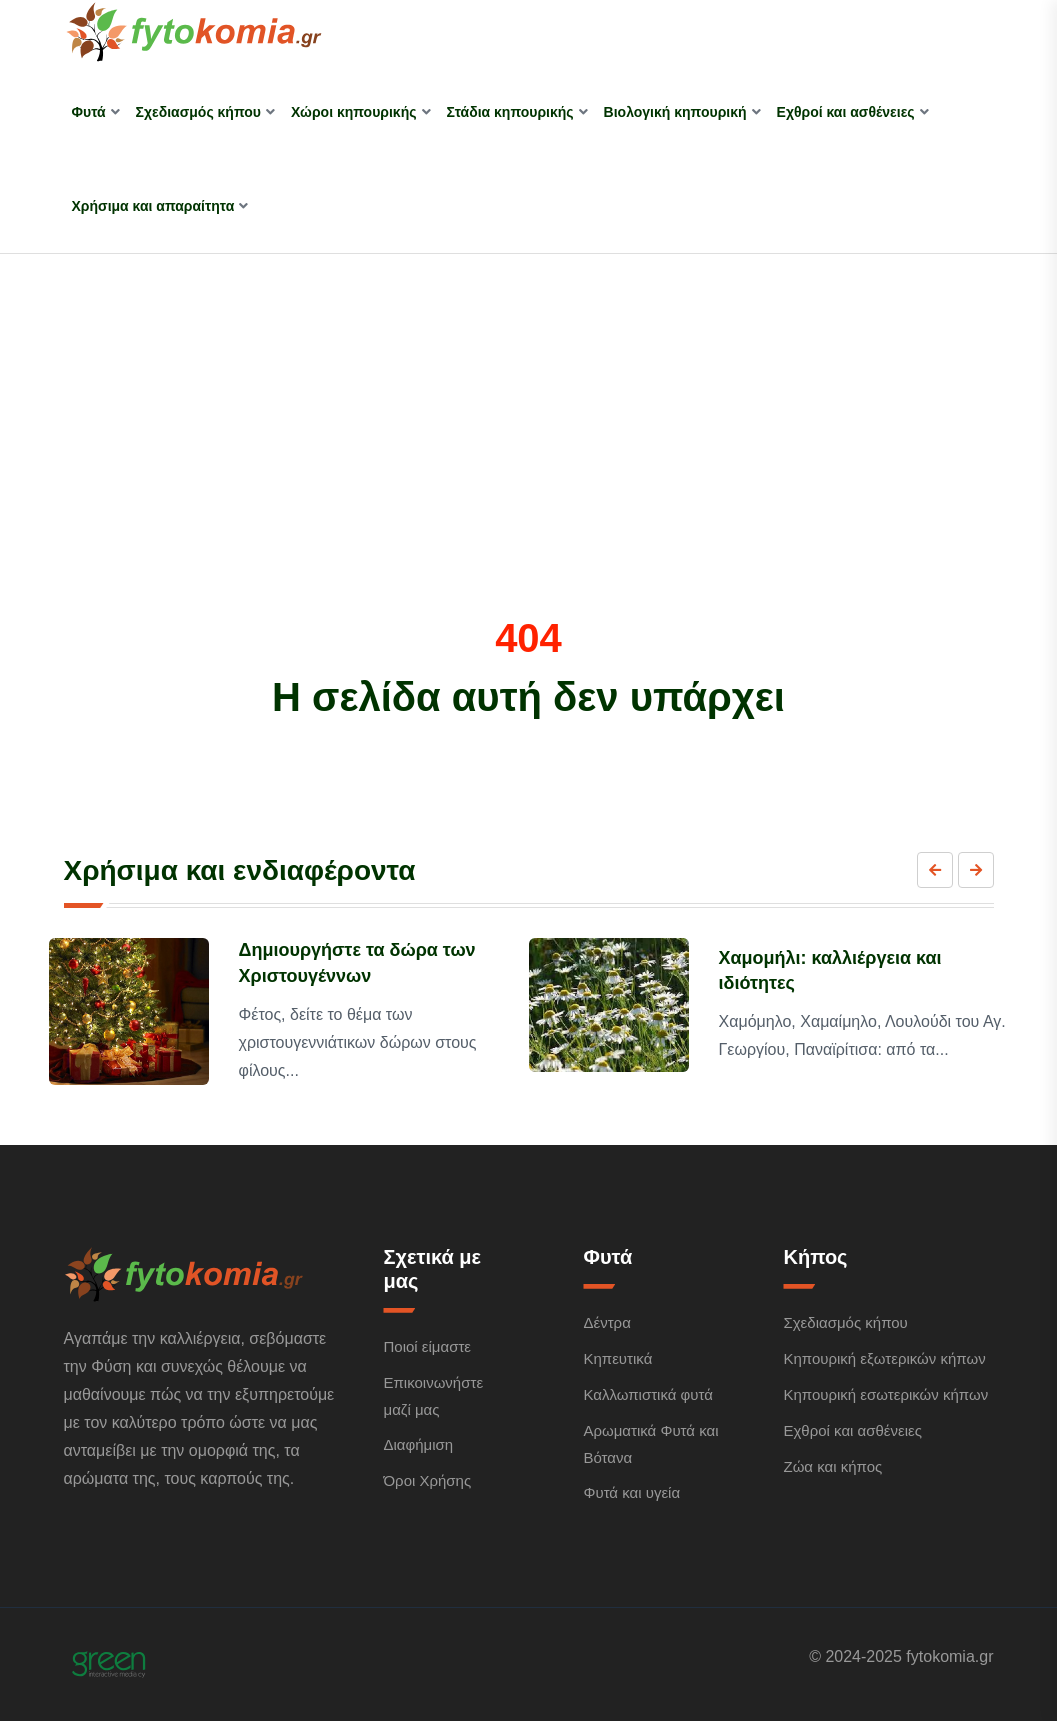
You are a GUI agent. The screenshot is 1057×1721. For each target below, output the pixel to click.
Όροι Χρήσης (427, 1480)
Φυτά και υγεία (631, 1492)
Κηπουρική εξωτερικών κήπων (884, 1358)
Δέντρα (606, 1322)
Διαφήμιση (418, 1444)
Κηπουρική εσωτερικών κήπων (885, 1394)
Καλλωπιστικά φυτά (647, 1394)
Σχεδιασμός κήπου (198, 112)
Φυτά (89, 112)
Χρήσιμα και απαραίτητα (153, 206)
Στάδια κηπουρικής (510, 112)
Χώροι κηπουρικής (354, 112)
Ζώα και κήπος (832, 1466)
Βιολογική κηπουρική (675, 112)
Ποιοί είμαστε (427, 1346)
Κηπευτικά (617, 1358)
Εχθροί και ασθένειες (846, 112)
